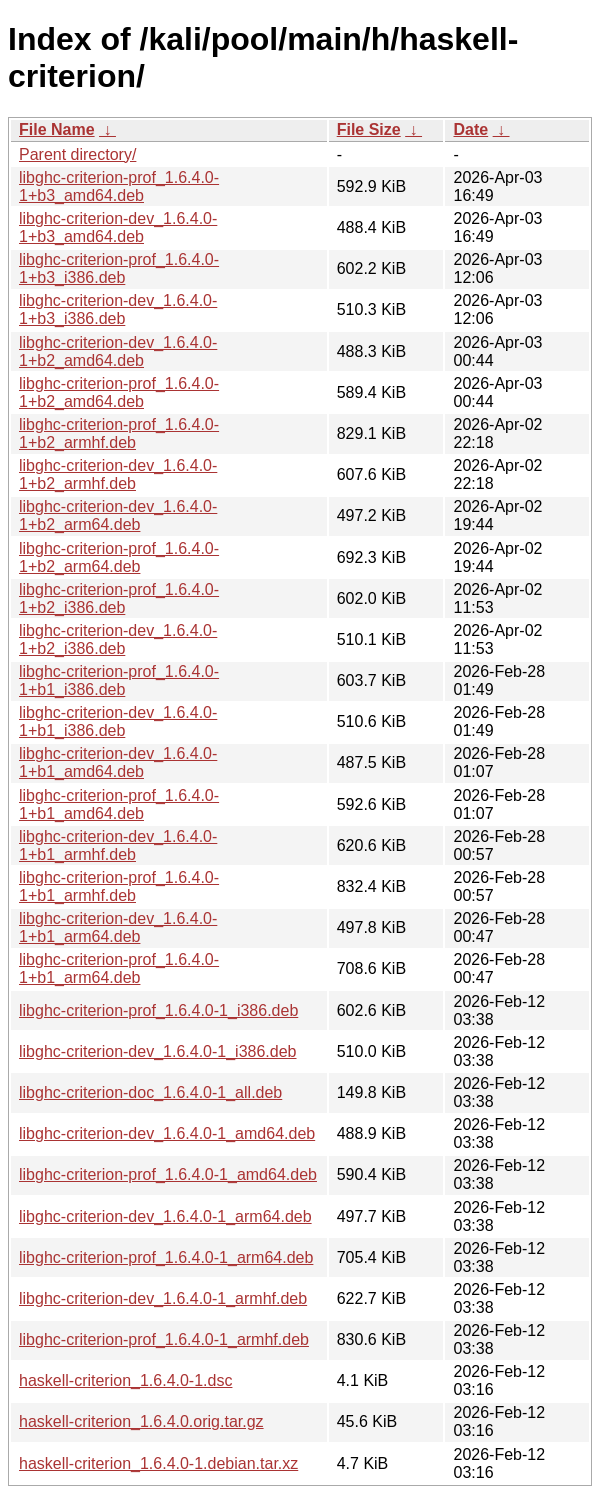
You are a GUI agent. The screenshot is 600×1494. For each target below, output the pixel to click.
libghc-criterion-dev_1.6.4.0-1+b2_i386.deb (118, 639)
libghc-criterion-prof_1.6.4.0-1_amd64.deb (168, 1174)
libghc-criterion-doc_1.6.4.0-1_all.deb (150, 1092)
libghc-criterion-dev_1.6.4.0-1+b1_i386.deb (118, 721)
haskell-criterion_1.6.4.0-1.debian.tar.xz (158, 1463)
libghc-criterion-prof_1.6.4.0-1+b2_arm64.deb (119, 557)
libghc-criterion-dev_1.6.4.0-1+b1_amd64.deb (118, 762)
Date (470, 129)
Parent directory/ (77, 154)
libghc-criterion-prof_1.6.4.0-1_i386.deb (158, 1010)
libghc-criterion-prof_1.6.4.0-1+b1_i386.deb (119, 680)
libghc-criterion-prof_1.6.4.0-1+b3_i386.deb (119, 268)
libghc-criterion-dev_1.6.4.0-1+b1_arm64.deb (118, 927)
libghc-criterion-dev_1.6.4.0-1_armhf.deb (163, 1298)
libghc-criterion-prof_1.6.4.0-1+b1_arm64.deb (119, 968)
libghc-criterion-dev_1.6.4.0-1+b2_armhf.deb (118, 474)
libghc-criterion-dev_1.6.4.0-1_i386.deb (158, 1051)
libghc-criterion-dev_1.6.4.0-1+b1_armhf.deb (118, 845)
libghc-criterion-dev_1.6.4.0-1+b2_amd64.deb (118, 351)
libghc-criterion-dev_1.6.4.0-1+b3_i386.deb (118, 309)
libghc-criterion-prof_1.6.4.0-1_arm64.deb (166, 1257)
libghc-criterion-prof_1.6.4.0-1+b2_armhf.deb (119, 433)
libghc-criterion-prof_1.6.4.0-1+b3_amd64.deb (119, 186)
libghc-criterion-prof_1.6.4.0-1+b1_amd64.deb (119, 804)
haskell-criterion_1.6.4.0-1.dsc (125, 1380)
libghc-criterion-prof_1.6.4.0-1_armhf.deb (164, 1339)
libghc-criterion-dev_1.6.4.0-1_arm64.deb (165, 1216)
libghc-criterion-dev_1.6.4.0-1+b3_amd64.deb (118, 227)
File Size (369, 129)
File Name (57, 129)
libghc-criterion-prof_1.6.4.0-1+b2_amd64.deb (119, 392)
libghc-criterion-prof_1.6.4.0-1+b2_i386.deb (119, 598)
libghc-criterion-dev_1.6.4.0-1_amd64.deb (167, 1133)
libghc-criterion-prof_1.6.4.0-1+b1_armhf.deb (119, 886)
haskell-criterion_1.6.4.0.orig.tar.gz (141, 1421)
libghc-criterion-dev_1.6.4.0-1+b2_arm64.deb (118, 515)
